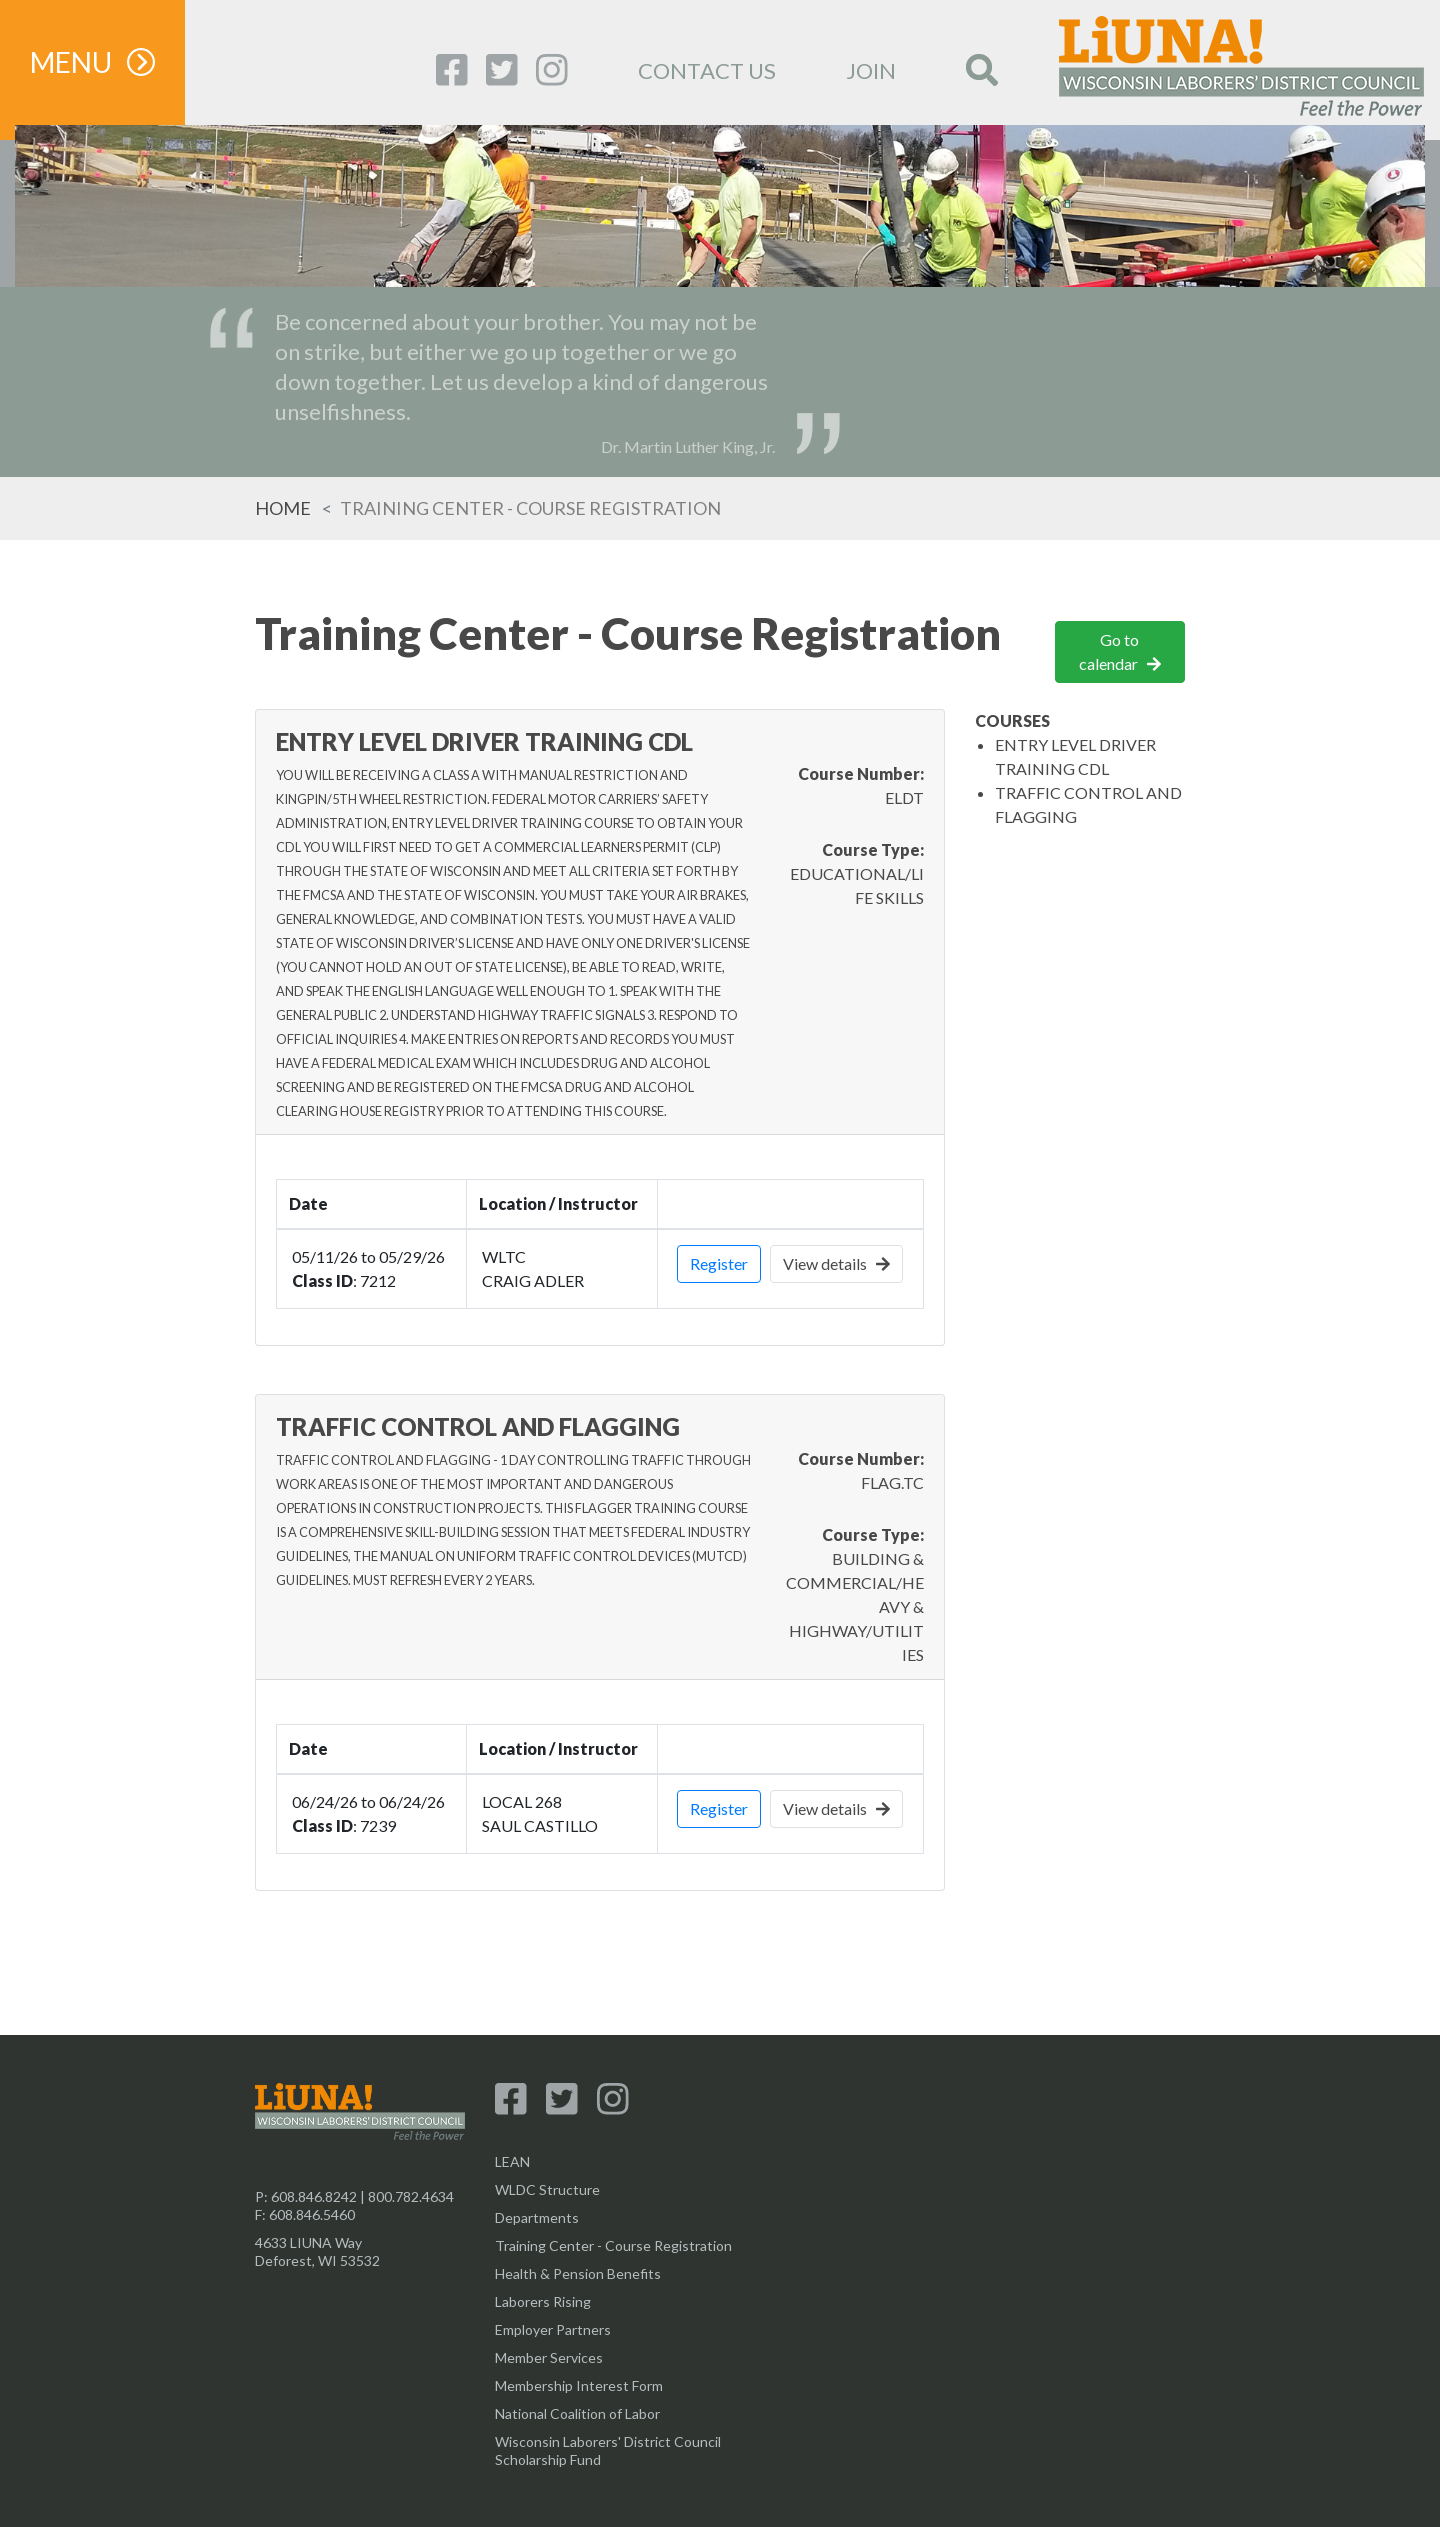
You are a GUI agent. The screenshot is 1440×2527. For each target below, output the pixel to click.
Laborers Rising (543, 2301)
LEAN (512, 2161)
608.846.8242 (314, 2196)
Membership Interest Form (579, 2385)
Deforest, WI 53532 (317, 2260)
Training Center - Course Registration (613, 2245)
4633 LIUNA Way (308, 2242)
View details (836, 1263)
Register (719, 1263)
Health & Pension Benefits (578, 2273)
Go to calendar (1120, 651)
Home (283, 508)
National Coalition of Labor (577, 2413)
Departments (537, 2217)
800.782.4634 (411, 2196)
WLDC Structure (547, 2189)
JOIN (871, 70)
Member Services (549, 2357)
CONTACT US (707, 70)
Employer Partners (553, 2329)
